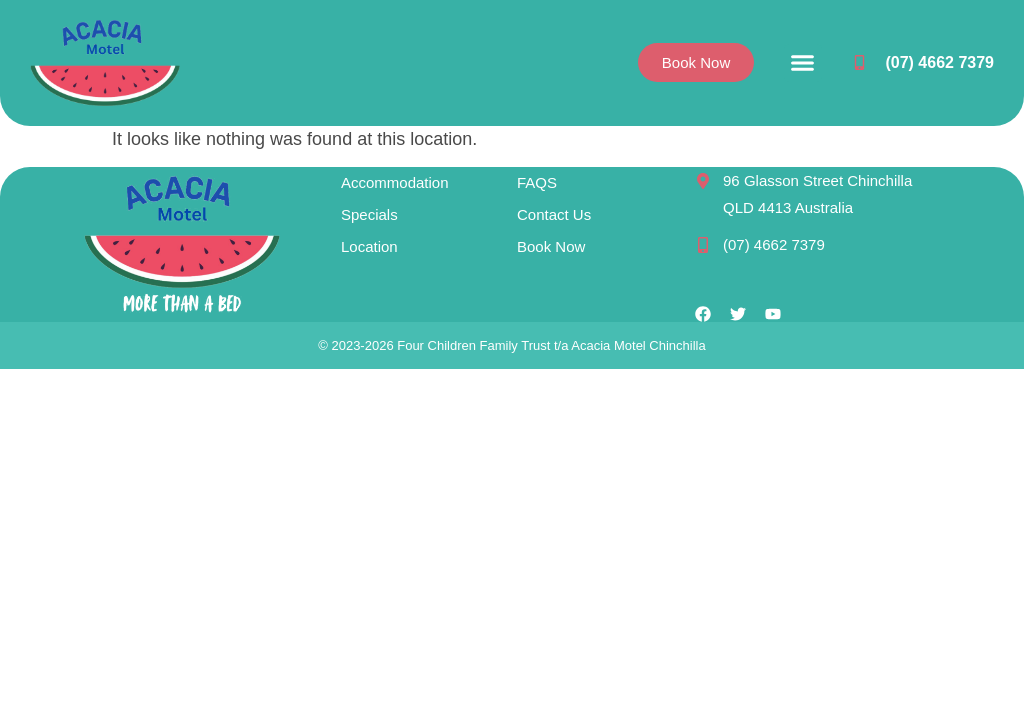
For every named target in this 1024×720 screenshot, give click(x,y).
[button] (803, 63)
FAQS (537, 182)
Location (369, 246)
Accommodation (395, 182)
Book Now (551, 246)
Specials (369, 214)
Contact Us (554, 214)
